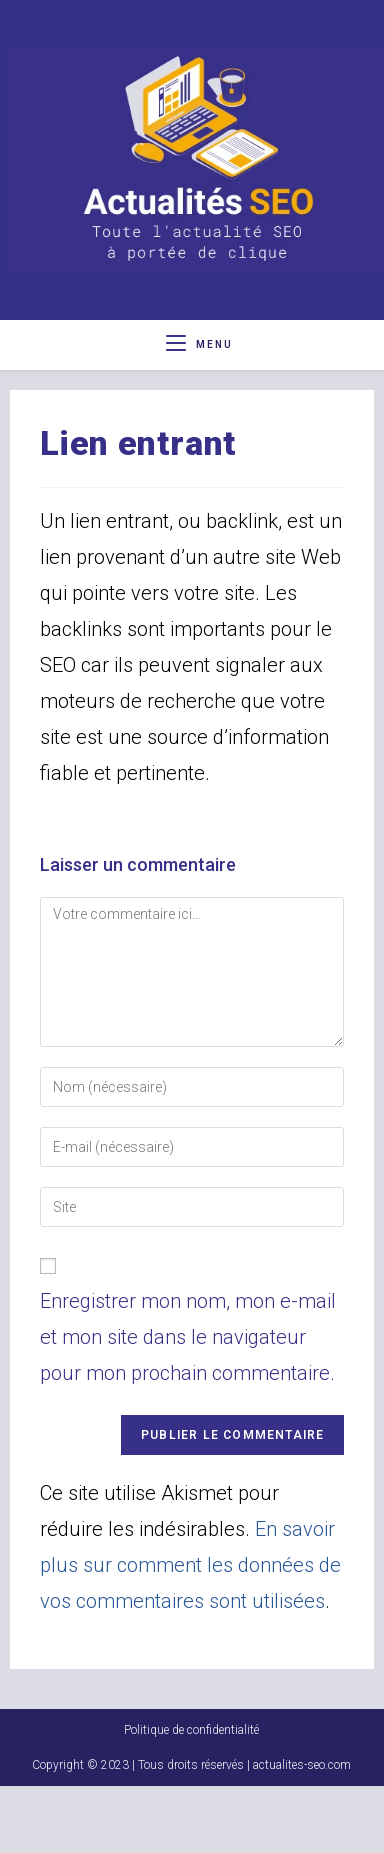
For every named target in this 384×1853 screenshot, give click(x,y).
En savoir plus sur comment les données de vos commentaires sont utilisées (190, 1565)
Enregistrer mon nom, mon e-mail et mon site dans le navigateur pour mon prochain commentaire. (188, 1337)
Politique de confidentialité (191, 1797)
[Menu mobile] (199, 344)
